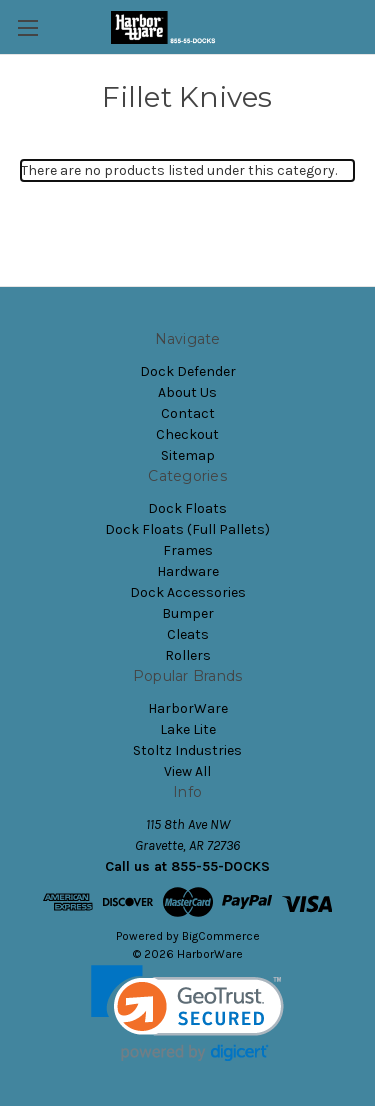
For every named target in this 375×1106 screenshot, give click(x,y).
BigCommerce (221, 936)
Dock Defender (188, 371)
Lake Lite (188, 729)
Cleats (188, 634)
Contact (188, 413)
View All (187, 771)
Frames (188, 550)
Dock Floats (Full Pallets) (187, 529)
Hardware (188, 571)
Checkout (187, 434)
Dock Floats (187, 508)
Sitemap (188, 455)
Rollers (188, 655)
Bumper (188, 613)
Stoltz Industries (187, 750)
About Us (187, 392)
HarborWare (188, 708)
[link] (187, 1013)
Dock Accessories (188, 592)
